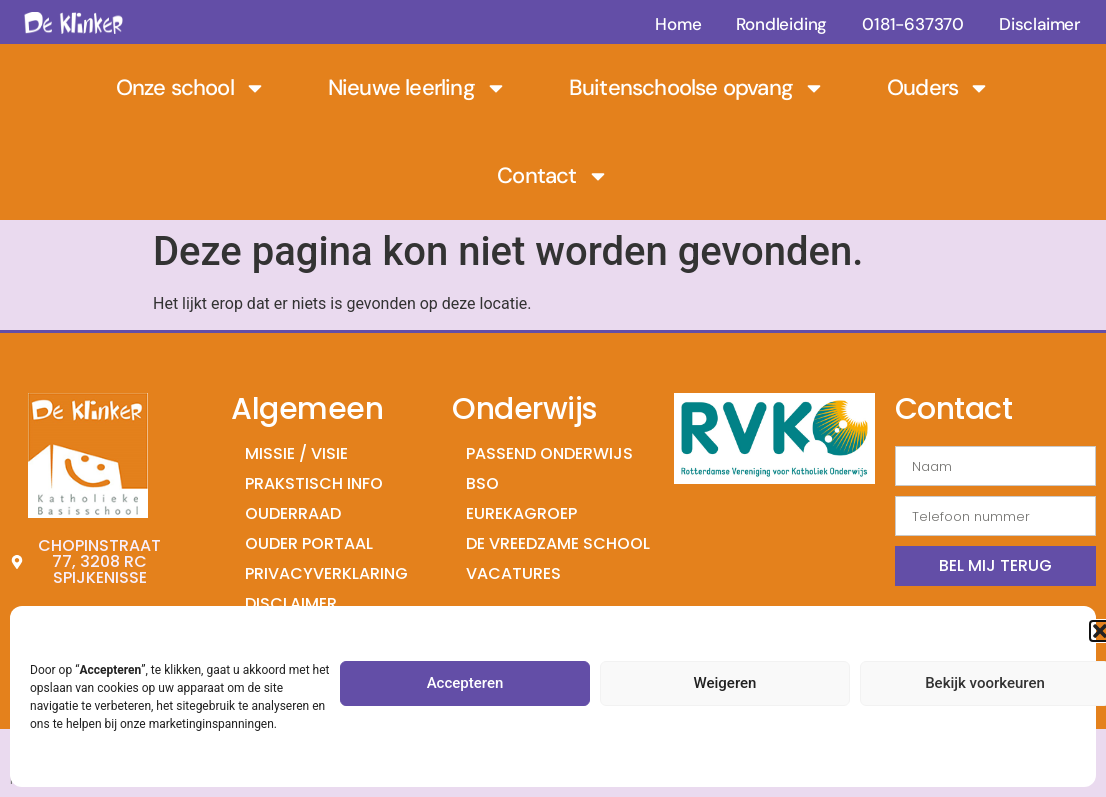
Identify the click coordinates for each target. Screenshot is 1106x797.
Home (678, 24)
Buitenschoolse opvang (697, 88)
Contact (552, 176)
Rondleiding (781, 24)
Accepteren (465, 683)
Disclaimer (1040, 24)
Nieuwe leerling (417, 88)
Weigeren (725, 683)
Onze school (191, 88)
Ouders (938, 88)
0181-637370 (913, 24)
